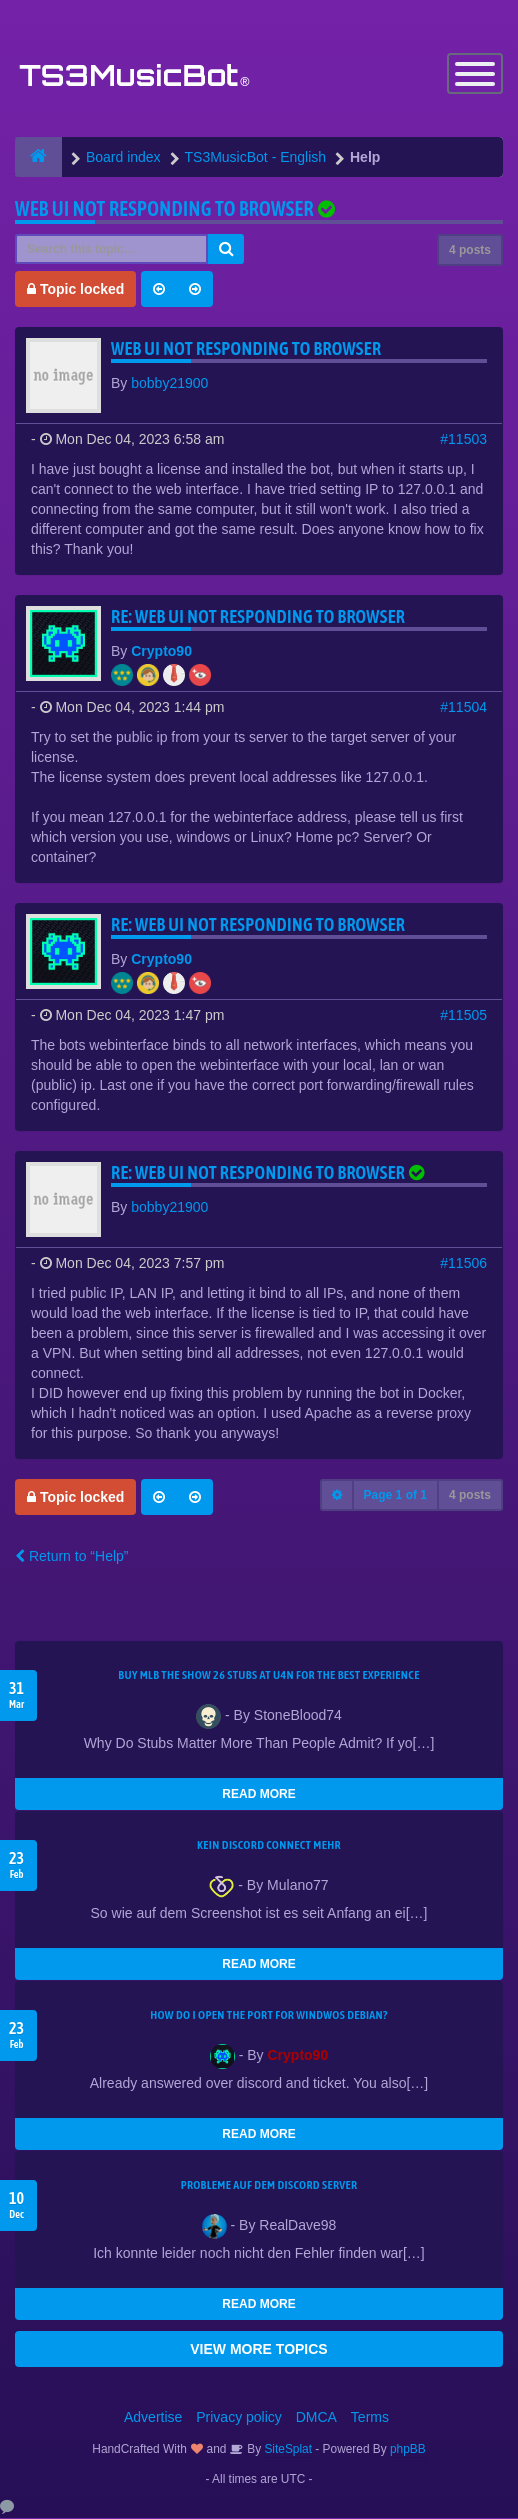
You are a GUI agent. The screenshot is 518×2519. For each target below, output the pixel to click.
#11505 (463, 1016)
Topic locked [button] (75, 290)
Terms (370, 2418)
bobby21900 (169, 384)
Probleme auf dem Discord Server (269, 2186)
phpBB (408, 2450)
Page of (395, 1496)
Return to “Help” (71, 1557)
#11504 (463, 708)
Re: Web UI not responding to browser (258, 617)
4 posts (470, 251)
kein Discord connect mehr (269, 1846)
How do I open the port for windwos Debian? (269, 2016)
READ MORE (258, 1795)
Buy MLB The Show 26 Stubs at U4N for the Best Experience (268, 1676)
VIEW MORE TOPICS (258, 2350)
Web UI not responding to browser (164, 209)
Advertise (153, 2418)
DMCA (316, 2418)
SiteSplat (286, 2450)
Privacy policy (239, 2418)
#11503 (463, 440)
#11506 (463, 1264)
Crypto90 (161, 652)
